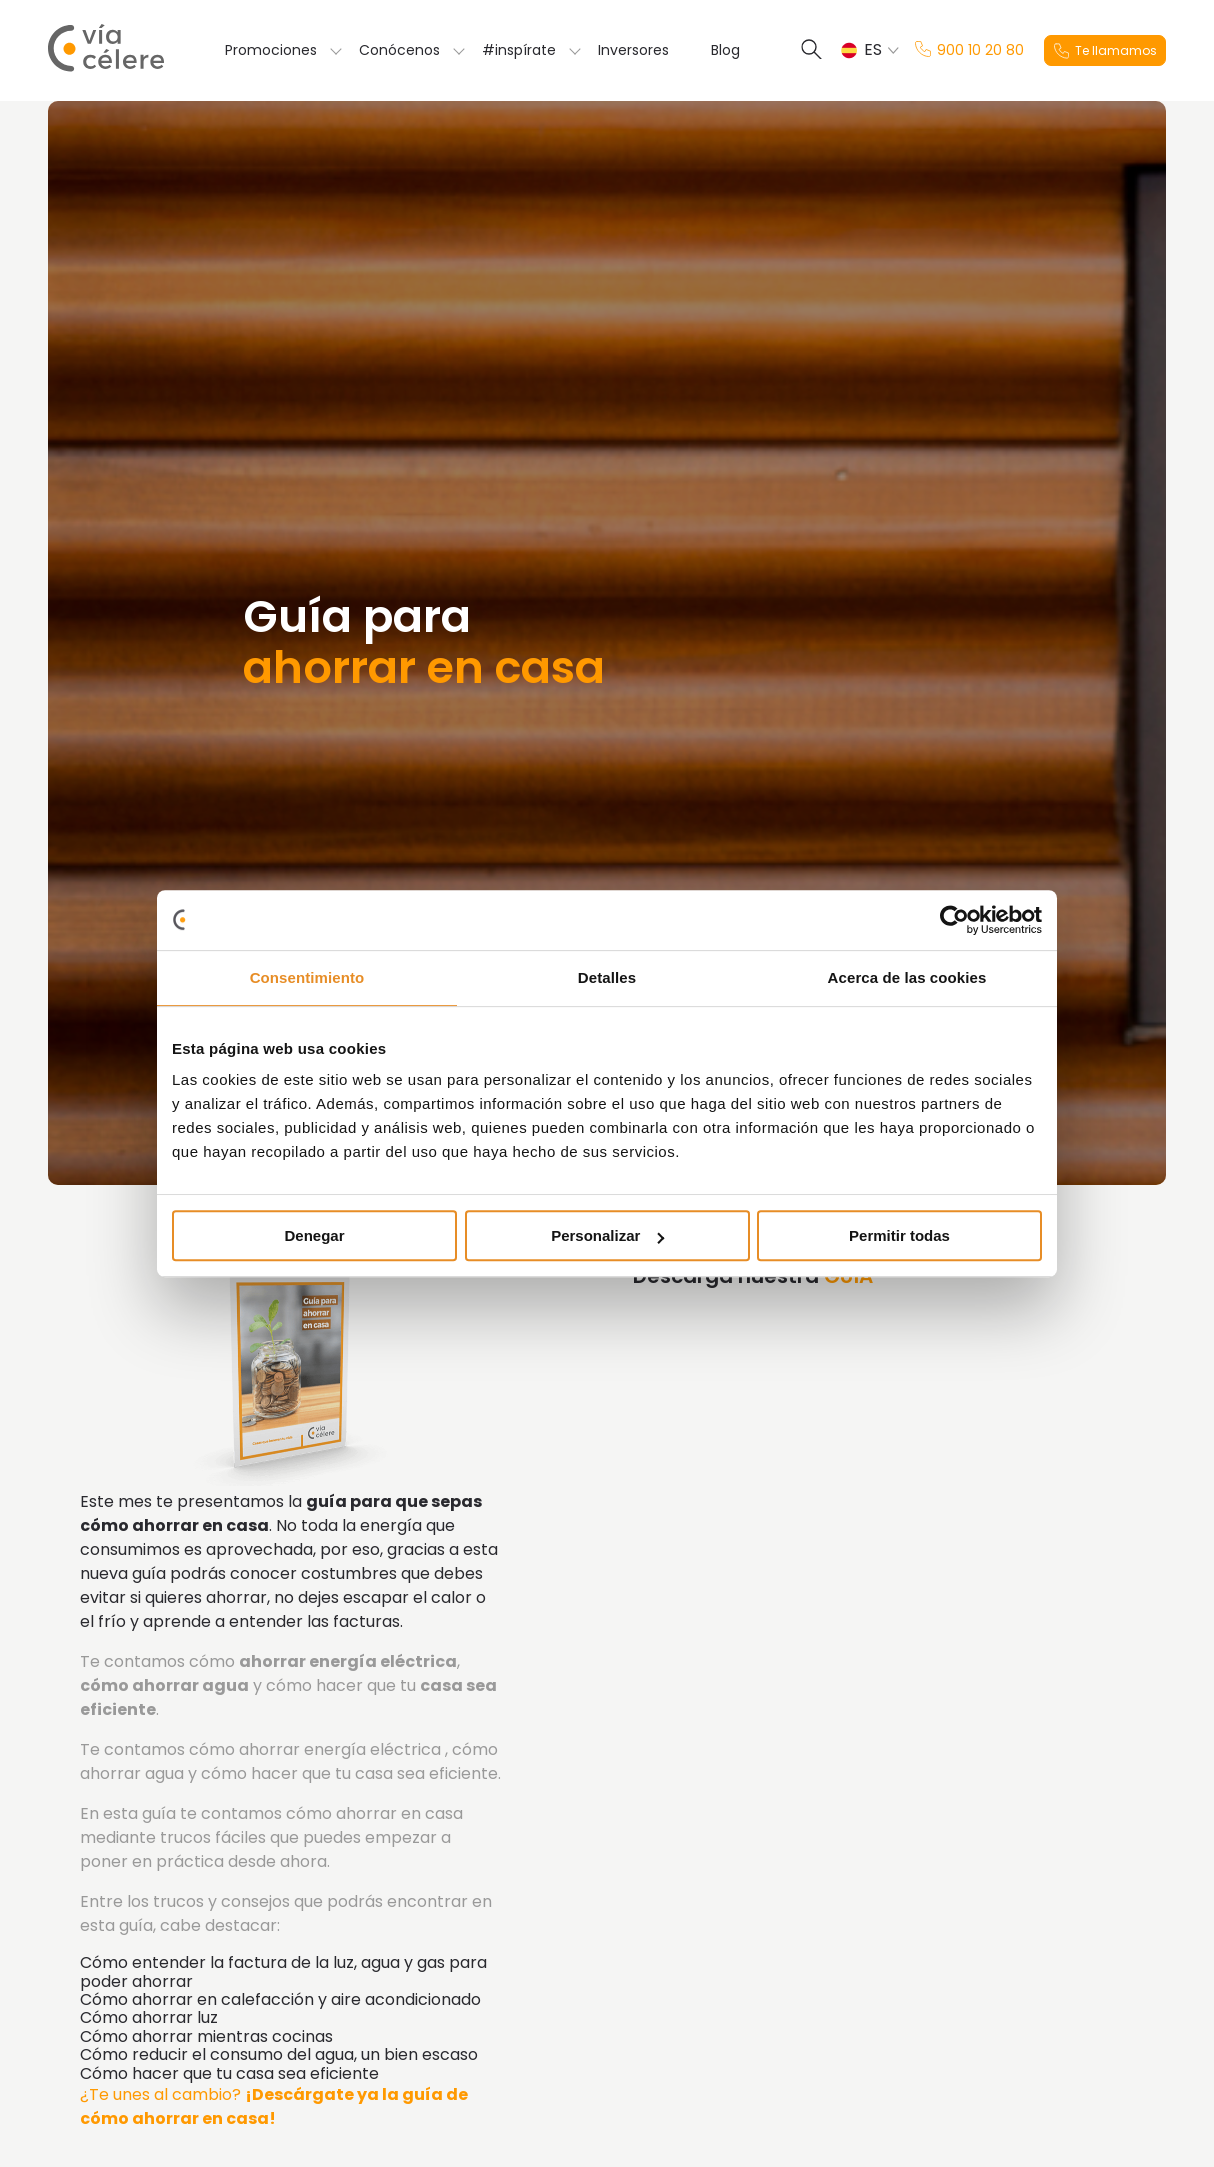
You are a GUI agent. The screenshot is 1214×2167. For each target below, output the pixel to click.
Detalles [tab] (607, 977)
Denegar (314, 1235)
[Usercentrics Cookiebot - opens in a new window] (954, 920)
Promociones (271, 50)
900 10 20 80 (969, 50)
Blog (725, 50)
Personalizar (607, 1235)
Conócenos (399, 50)
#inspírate (519, 50)
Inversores (633, 50)
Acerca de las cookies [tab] (907, 977)
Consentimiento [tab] (307, 977)
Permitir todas (899, 1235)
